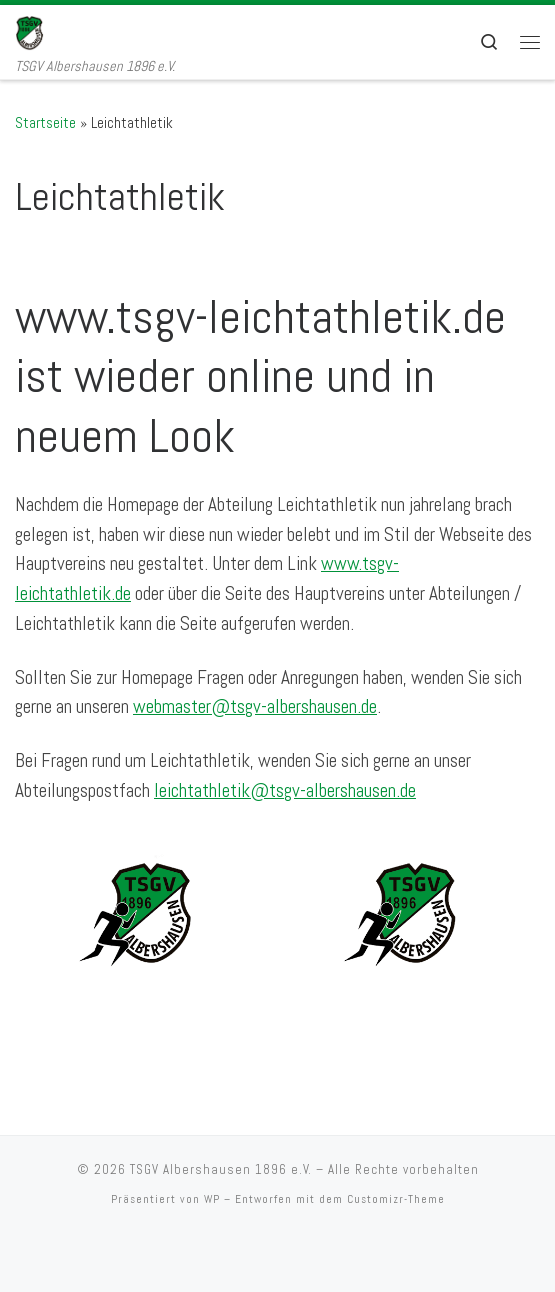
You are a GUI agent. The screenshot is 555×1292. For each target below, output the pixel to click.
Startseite (45, 122)
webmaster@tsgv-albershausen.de (255, 706)
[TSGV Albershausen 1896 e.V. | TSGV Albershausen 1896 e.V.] (43, 30)
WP (212, 1199)
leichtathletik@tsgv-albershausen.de (285, 790)
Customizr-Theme (396, 1199)
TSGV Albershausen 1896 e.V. (221, 1169)
